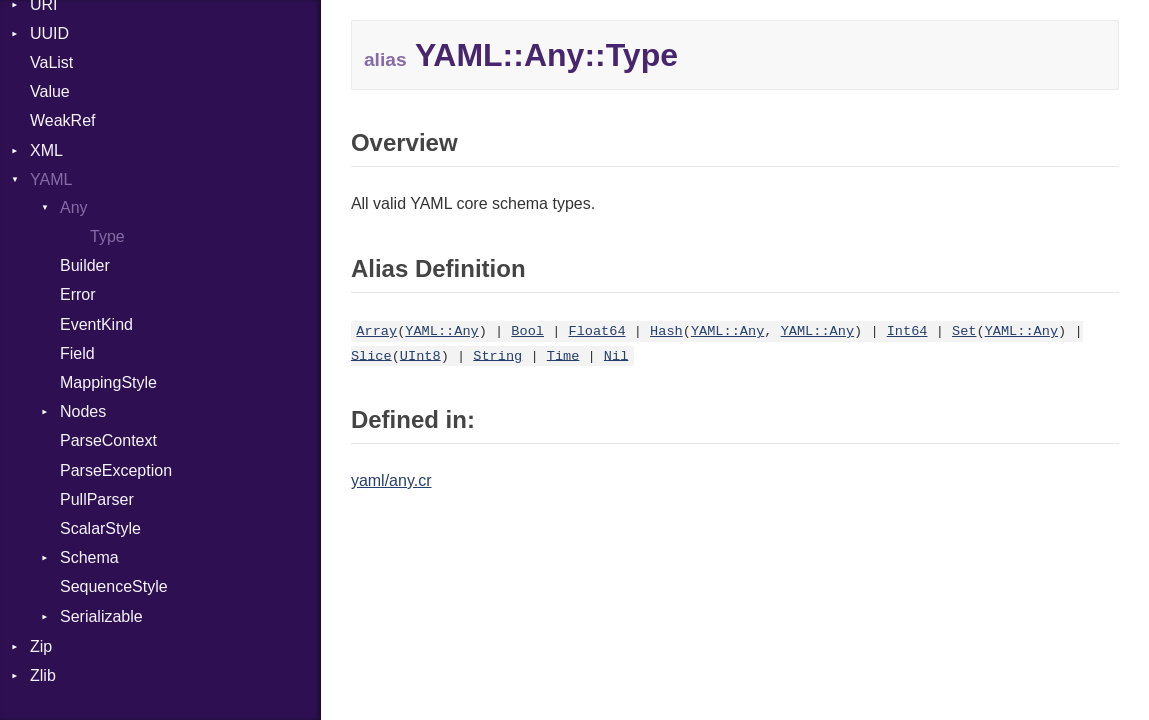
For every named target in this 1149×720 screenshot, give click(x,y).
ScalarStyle (100, 528)
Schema (89, 557)
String (497, 355)
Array (376, 331)
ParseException (116, 470)
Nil (616, 355)
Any (74, 207)
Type (107, 236)
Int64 (907, 331)
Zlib (43, 675)
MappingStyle (108, 382)
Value (50, 91)
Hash (666, 331)
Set (964, 331)
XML (46, 150)
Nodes (83, 411)
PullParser (97, 499)
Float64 (596, 331)
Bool (527, 331)
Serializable (101, 616)
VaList (51, 62)
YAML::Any (441, 331)
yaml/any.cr (391, 480)
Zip (41, 646)
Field (77, 353)
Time (563, 355)
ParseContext (108, 440)
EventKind (96, 324)
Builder (85, 265)
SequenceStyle (114, 586)
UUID (49, 33)
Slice (371, 355)
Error (78, 294)
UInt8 (420, 355)
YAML (51, 179)
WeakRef (63, 120)
